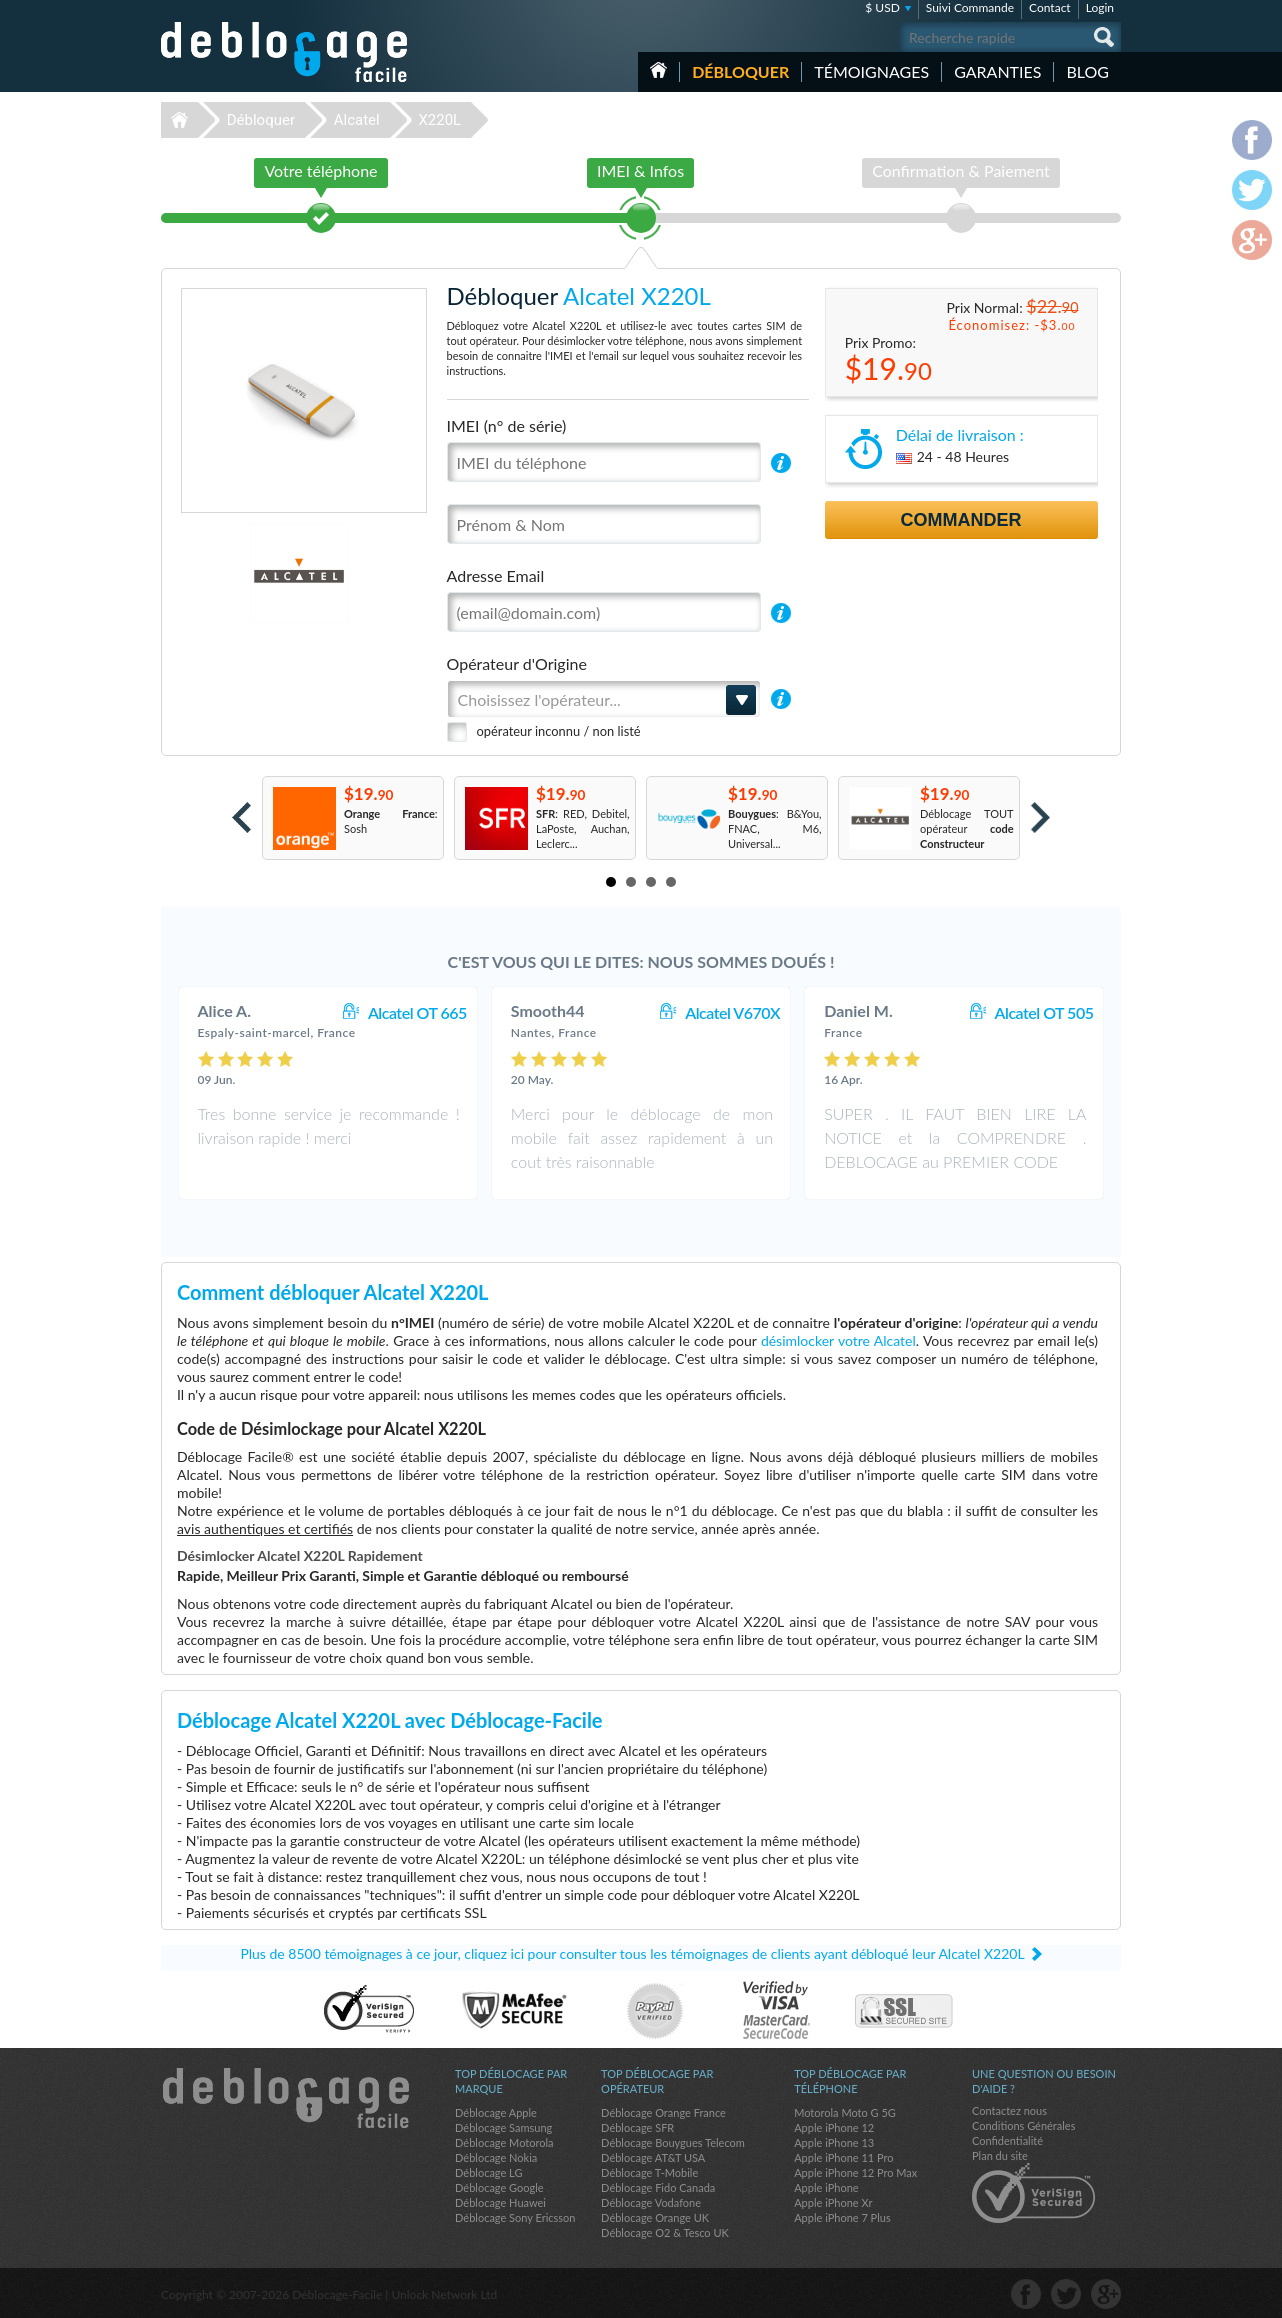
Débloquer (740, 71)
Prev (241, 817)
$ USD (882, 7)
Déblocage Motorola (504, 2142)
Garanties (997, 71)
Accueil (658, 70)
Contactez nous (1009, 2110)
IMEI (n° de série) (507, 425)
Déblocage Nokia (496, 2157)
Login (1100, 7)
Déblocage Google (499, 2187)
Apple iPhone (826, 2187)
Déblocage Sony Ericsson (515, 2217)
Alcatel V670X (732, 1012)
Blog (1087, 71)
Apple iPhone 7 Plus (842, 2217)
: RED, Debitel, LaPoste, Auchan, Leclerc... (583, 828)
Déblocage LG (488, 2172)
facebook (1026, 2294)
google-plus (1106, 2294)
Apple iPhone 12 (834, 2127)
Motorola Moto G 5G (845, 2112)
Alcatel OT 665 (417, 1012)
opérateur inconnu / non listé (559, 731)
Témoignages (871, 71)
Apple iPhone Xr (833, 2202)
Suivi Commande (970, 7)
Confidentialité (1007, 2140)
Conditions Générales (1023, 2125)
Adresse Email (496, 575)
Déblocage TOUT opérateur (967, 828)
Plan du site (1000, 2155)
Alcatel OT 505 (1044, 1012)
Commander (961, 520)
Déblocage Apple (496, 2112)
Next (1040, 817)
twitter (1066, 2294)
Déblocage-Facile (285, 52)
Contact (1050, 7)
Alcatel (357, 120)
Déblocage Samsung (503, 2127)
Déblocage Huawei (500, 2202)
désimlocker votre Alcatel (838, 1340)
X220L (439, 120)
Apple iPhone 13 (834, 2142)
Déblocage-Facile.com (285, 2098)
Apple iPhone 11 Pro (843, 2157)
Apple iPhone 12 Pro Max (855, 2172)
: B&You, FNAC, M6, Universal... (775, 828)
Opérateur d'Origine (517, 663)
